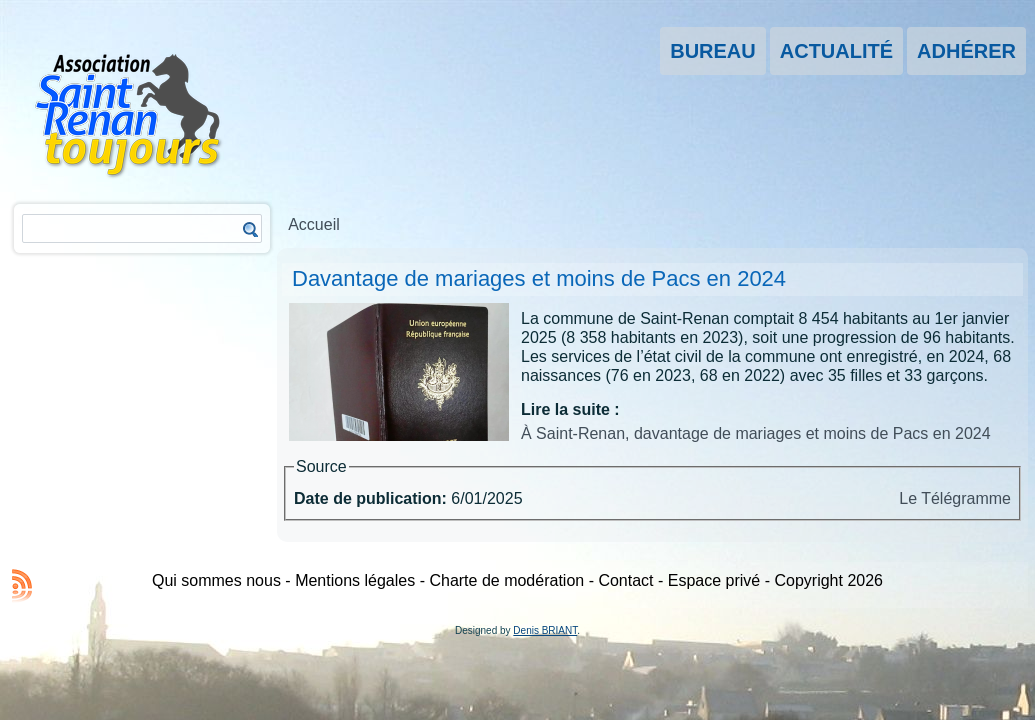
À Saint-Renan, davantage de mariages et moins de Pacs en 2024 (756, 433)
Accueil (314, 224)
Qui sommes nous (216, 580)
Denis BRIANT (545, 630)
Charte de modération (506, 580)
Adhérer (966, 51)
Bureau (713, 51)
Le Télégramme (955, 498)
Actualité (836, 51)
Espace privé (714, 580)
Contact (625, 580)
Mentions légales (355, 580)
